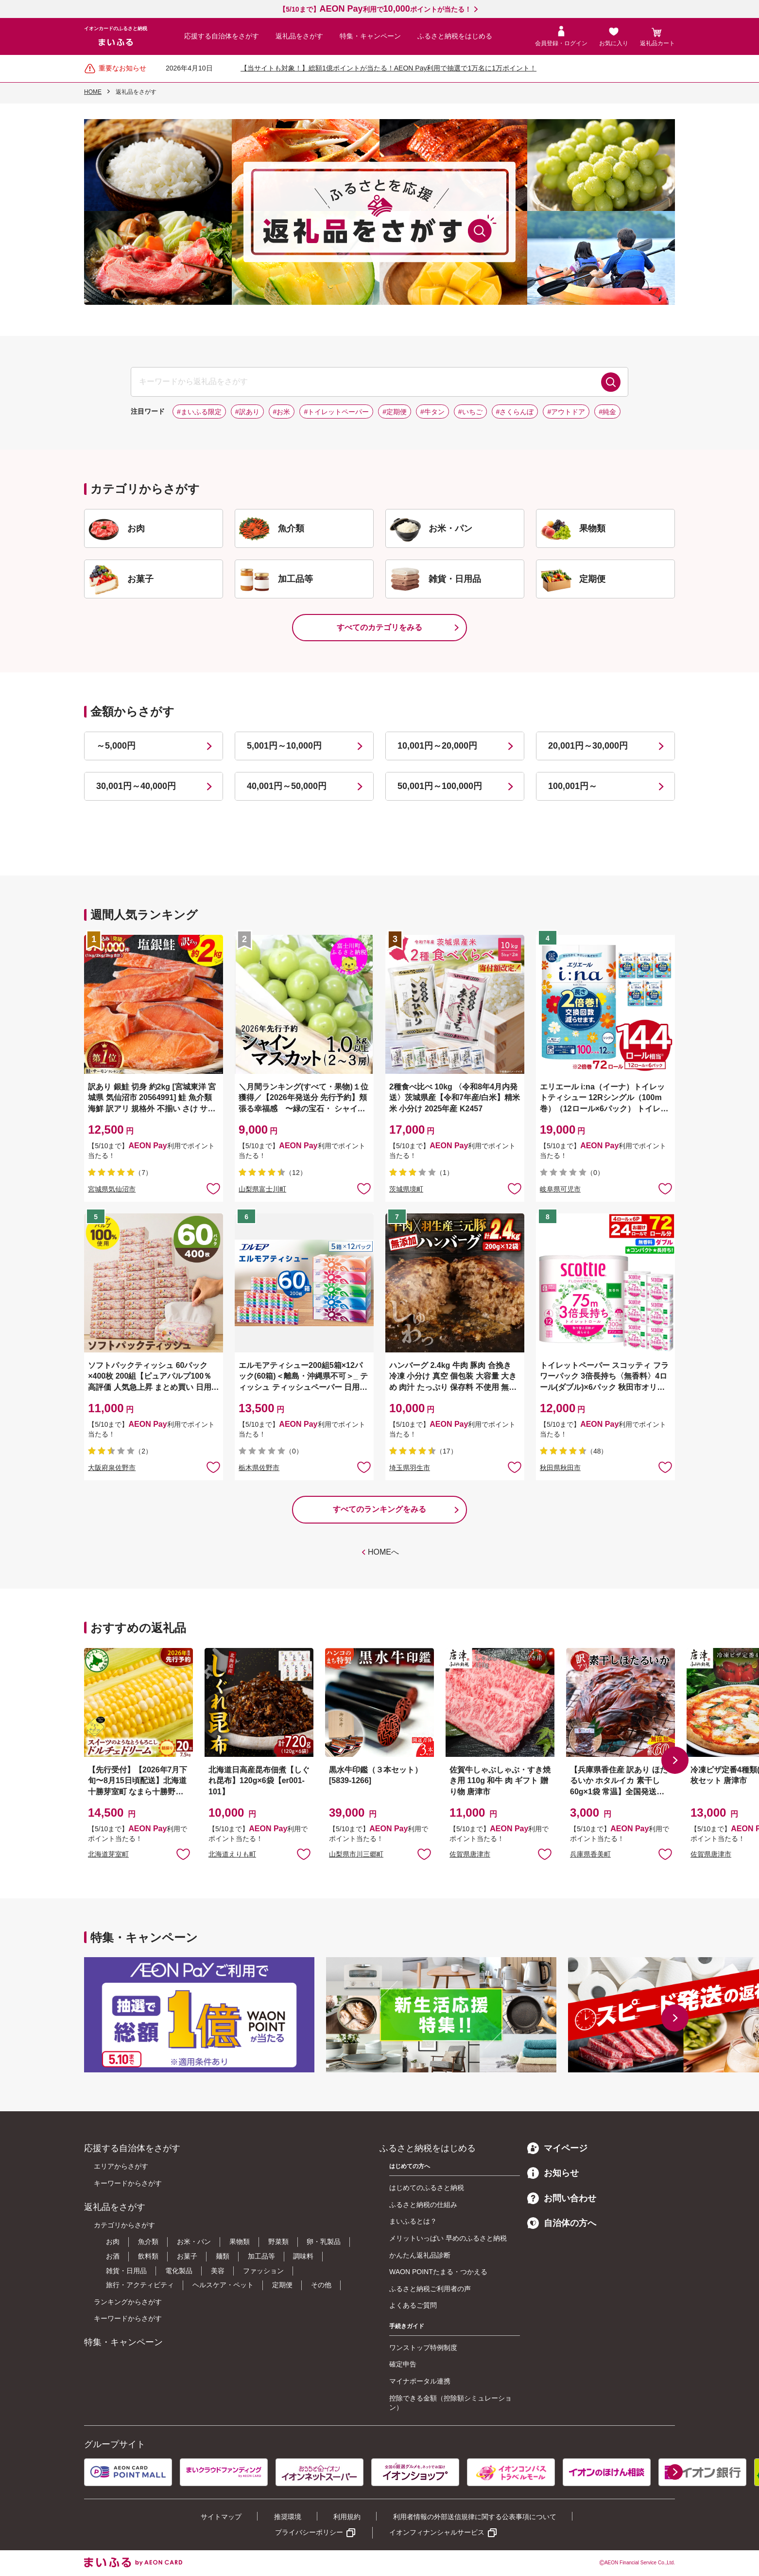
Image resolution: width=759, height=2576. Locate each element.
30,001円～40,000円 (136, 786)
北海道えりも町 (232, 1854)
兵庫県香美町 (590, 1854)
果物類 (239, 2241)
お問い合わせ (561, 2198)
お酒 (113, 2256)
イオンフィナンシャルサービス (436, 2532)
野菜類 (278, 2241)
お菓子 (187, 2256)
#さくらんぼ (515, 412)
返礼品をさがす (299, 36)
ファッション (263, 2271)
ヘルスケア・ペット (223, 2285)
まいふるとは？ (413, 2221)
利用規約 (347, 2517)
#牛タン (432, 412)
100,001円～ (572, 786)
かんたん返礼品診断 (419, 2255)
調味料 (303, 2256)
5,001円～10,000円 (284, 746)
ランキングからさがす (128, 2302)
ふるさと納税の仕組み (423, 2204)
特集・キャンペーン (370, 36)
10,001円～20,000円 (437, 746)
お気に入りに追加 (183, 1853)
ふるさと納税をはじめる (454, 36)
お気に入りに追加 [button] (213, 1188)
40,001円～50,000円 (287, 786)
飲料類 (148, 2256)
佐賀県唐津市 (469, 1854)
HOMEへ (383, 1552)
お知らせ (553, 2173)
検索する (611, 382)
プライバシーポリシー (309, 2532)
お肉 (113, 2241)
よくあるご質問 (413, 2305)
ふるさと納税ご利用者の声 (430, 2289)
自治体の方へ (561, 2223)
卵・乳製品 (324, 2241)
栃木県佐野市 (259, 1468)
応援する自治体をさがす (221, 36)
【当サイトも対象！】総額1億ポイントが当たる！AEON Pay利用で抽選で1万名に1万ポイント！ (388, 68)
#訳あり (247, 412)
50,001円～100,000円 (439, 786)
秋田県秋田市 (560, 1468)
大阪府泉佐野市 (112, 1468)
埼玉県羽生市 (409, 1468)
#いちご (470, 412)
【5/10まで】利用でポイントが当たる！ (375, 9)
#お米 (282, 412)
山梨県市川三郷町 (356, 1854)
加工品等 (261, 2256)
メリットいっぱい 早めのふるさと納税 (448, 2238)
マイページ (557, 2148)
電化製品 (178, 2271)
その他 (321, 2285)
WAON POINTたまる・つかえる (438, 2272)
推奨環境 (287, 2517)
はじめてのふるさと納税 (426, 2187)
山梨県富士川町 (262, 1189)
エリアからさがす (121, 2166)
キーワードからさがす (128, 2183)
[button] (675, 1760)
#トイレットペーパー (336, 412)
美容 (217, 2271)
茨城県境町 (406, 1189)
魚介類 (148, 2241)
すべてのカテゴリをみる (379, 627)
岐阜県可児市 (560, 1189)
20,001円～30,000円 (588, 746)
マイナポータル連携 (419, 2381)
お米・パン (194, 2241)
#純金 (607, 412)
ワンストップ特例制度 (423, 2347)
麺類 (222, 2256)
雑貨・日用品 (126, 2271)
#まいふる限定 (199, 412)
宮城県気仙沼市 (112, 1189)
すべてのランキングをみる (379, 1509)
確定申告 (402, 2364)
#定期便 (394, 412)
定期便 (282, 2285)
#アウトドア (566, 412)
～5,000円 (116, 746)
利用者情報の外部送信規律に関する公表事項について (474, 2517)
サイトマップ (221, 2517)
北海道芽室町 (108, 1854)
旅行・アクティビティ (140, 2285)
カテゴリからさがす (124, 2225)
